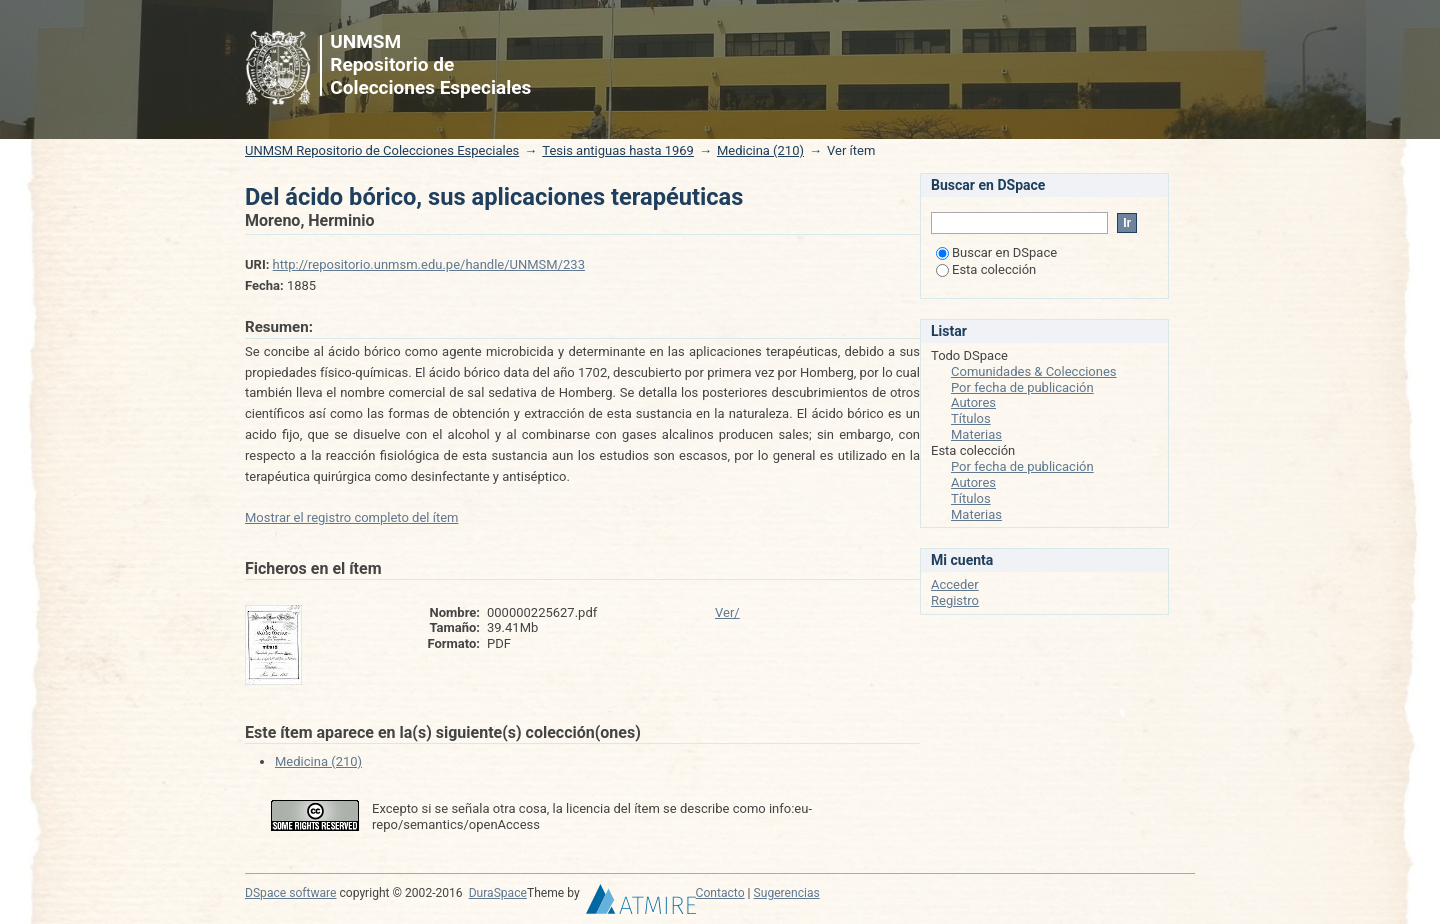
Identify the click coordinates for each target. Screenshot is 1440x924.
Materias (976, 434)
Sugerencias (787, 893)
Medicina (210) (760, 150)
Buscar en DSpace (996, 252)
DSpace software (290, 893)
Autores (973, 402)
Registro (955, 600)
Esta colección (986, 269)
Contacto (720, 893)
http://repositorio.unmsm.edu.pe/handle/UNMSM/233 (429, 264)
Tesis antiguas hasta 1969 (618, 150)
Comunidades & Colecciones (1034, 371)
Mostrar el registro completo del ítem (352, 517)
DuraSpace (498, 893)
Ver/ (727, 612)
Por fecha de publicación (1022, 387)
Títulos (971, 418)
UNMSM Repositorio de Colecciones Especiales (382, 150)
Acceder (955, 584)
